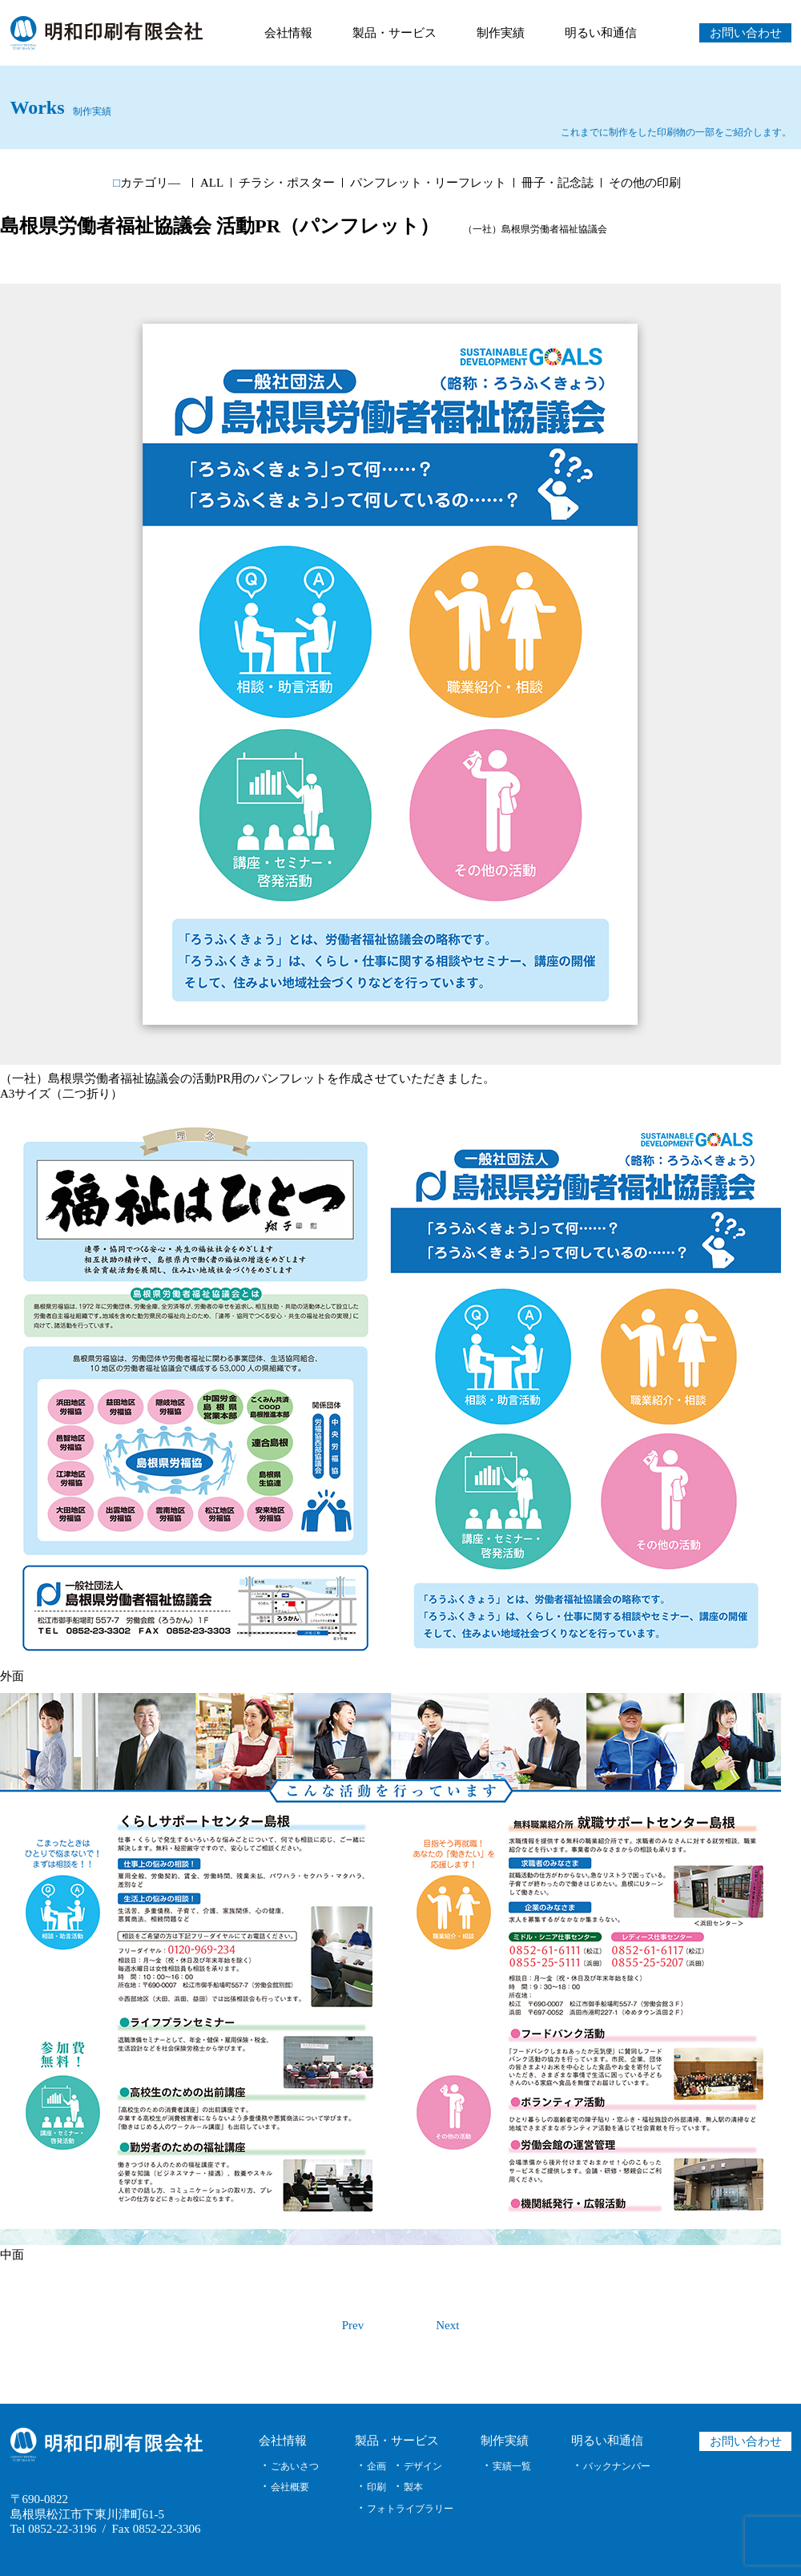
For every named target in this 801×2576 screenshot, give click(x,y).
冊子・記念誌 (557, 183)
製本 (413, 2487)
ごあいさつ (295, 2466)
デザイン (423, 2466)
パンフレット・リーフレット (428, 183)
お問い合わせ (745, 32)
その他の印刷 (645, 183)
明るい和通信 (601, 32)
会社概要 (290, 2487)
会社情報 (288, 32)
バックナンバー (616, 2466)
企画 (376, 2466)
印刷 (376, 2487)
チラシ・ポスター (287, 183)
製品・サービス (394, 32)
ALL (211, 183)
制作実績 (501, 32)
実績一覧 (512, 2466)
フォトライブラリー (410, 2508)
